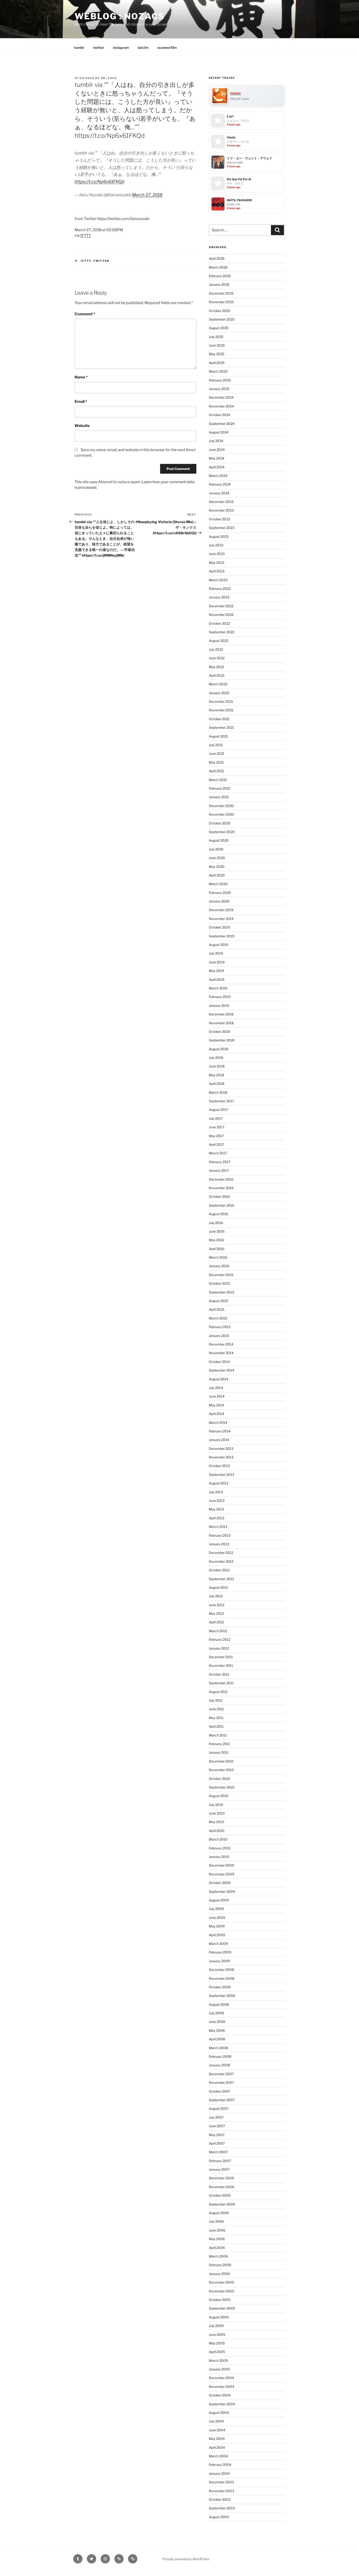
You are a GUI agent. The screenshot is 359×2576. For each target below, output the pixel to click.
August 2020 (219, 846)
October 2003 (220, 2505)
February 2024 (220, 490)
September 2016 (221, 1211)
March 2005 (218, 2366)
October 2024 (219, 421)
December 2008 (221, 1975)
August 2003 (219, 2523)
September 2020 (222, 838)
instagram (121, 47)
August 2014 (218, 1385)
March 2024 (218, 481)
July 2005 (216, 2331)
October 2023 (219, 525)
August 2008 (219, 2010)
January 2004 (219, 2479)
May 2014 (216, 1411)
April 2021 (216, 777)
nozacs (237, 93)
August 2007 (219, 2114)
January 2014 (219, 1445)
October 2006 (220, 2201)
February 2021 (219, 794)
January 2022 (219, 699)
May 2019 (216, 976)
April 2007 (217, 2149)
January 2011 (219, 1758)
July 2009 (216, 1914)
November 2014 (221, 1359)
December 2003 (221, 2488)
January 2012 (219, 1654)
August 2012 (218, 1593)
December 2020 (221, 812)
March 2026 (218, 273)
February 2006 (220, 2271)
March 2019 (218, 994)
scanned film (167, 47)
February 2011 (219, 1750)
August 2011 (218, 1698)
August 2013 (218, 1489)
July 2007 (216, 2123)
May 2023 (216, 568)
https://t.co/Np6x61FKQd (99, 180)
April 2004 (217, 2453)
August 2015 (218, 1307)
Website (82, 425)
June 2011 (216, 1715)
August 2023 (218, 542)
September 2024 (221, 429)
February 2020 (220, 898)
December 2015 (221, 1281)
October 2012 (219, 1576)
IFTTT (85, 235)
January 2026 (219, 290)
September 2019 (221, 942)
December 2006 (221, 2184)
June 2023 (217, 559)
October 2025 (219, 316)
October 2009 (220, 1888)
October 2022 (219, 629)
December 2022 (221, 612)
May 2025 (216, 360)
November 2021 (221, 716)
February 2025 (220, 386)
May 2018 (216, 1081)
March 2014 (218, 1428)
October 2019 (219, 933)
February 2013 (220, 1541)
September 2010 (221, 1793)
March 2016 (218, 1263)
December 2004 (221, 2384)
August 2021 (218, 742)
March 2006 (218, 2262)
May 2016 (216, 1246)
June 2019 (216, 968)
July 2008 (216, 2019)
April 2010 (216, 1836)
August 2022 (218, 646)
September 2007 (222, 2106)
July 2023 (216, 551)
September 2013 (221, 1480)
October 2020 (219, 829)
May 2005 (217, 2349)
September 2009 (222, 1897)
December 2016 (221, 1185)
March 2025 (218, 377)
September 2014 (221, 1376)
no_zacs (109, 77)
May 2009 (217, 1932)
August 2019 (218, 950)
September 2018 (221, 1046)
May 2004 (217, 2444)
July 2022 (216, 655)
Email (81, 401)
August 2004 (219, 2418)
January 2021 (219, 803)
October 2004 (220, 2401)
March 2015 (218, 1324)
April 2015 (216, 1315)
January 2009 (219, 1967)
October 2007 (219, 2097)
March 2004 (218, 2462)
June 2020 (217, 864)
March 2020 (218, 890)
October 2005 (220, 2305)
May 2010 (216, 1828)
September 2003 (222, 2514)
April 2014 (216, 1419)
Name (81, 376)
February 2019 (220, 1002)
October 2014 (219, 1367)
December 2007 (221, 2080)
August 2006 (219, 2219)
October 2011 (219, 1680)
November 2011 (221, 1671)
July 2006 (216, 2227)
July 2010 (216, 1810)
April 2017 (216, 1150)
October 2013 (219, 1471)
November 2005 (221, 2297)
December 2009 (221, 1871)
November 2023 (221, 516)
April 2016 (216, 1255)
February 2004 (220, 2470)
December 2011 (221, 1663)
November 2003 (221, 2497)
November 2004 (221, 2392)
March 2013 (218, 1532)
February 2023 (220, 594)
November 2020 (221, 820)
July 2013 (216, 1498)
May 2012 (216, 1619)
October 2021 (219, 725)
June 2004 (217, 2436)
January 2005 (219, 2375)
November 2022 (221, 620)
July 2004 (216, 2427)
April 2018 (216, 1089)
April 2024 (216, 473)
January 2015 (219, 1341)
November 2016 (221, 1194)
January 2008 (219, 2071)
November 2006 (221, 2193)
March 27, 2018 (147, 194)
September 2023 (221, 533)
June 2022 (216, 664)
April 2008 (217, 2045)
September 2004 (222, 2410)
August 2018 (218, 1055)
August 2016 (218, 1220)
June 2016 (216, 1237)
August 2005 (219, 2323)
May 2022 (216, 673)
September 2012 (221, 1585)
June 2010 (217, 1819)
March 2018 (218, 1098)
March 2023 (218, 586)
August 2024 (218, 438)
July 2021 (216, 751)
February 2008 (220, 2062)
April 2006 (217, 2253)
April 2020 (217, 881)
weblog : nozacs (120, 16)
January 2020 (219, 907)
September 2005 (222, 2314)
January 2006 (219, 2279)
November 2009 (221, 1880)
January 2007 (219, 2175)
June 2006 (217, 2236)
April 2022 (216, 681)
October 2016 (219, 1202)
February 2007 (220, 2167)
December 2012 (221, 1558)
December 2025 (221, 299)
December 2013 (221, 1454)
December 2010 (221, 1767)
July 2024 (216, 447)
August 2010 (218, 1802)
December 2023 (221, 507)
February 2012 (219, 1645)
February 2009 (220, 1958)
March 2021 (218, 786)
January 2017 (219, 1176)
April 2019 (216, 985)
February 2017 (219, 1168)
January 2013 (219, 1550)
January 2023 (219, 603)
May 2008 (217, 2036)
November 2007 (221, 2088)
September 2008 (222, 2001)
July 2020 (216, 855)
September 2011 (221, 1689)
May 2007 (216, 2141)
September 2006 (222, 2210)
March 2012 (218, 1637)
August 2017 (218, 1115)
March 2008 (218, 2054)
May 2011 (216, 1724)
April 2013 (216, 1524)
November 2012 (221, 1567)
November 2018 (221, 1029)
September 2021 (221, 733)
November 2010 (221, 1776)
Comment (85, 313)
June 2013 (216, 1506)
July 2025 (216, 343)
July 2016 (216, 1229)
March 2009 (218, 1949)
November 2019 (221, 924)
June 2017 (216, 1133)
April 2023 (216, 577)
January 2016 (219, 1272)
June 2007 (217, 2132)
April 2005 (217, 2357)
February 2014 (220, 1437)
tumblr (79, 47)
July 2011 (216, 1706)
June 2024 (217, 455)
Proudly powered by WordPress (185, 2565)
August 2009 (219, 1906)
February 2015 (220, 1333)
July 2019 (216, 959)
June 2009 (217, 1923)
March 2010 (218, 1845)
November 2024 (221, 412)
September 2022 (221, 638)
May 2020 (216, 872)
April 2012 (216, 1628)
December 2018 (221, 1020)
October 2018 (219, 1037)
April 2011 (216, 1732)
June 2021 (216, 759)
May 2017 (216, 1142)
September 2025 (221, 325)
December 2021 (221, 707)
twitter (98, 47)
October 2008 (220, 1993)
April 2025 (216, 369)
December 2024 (221, 403)
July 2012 (216, 1602)
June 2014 (216, 1402)
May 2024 (216, 464)
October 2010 (219, 1784)
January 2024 (219, 499)
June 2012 (216, 1611)
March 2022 (218, 690)
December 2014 (221, 1350)
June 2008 (217, 2027)
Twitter (101, 260)
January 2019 (219, 1011)
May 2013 (216, 1515)
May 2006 (217, 2245)
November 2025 (221, 308)
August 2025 (218, 334)
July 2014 (216, 1393)
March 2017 (218, 1159)
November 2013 (221, 1463)
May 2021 (216, 768)
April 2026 (216, 264)
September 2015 (221, 1298)
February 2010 (220, 1854)
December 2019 (221, 916)
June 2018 (216, 1072)
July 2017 (216, 1124)
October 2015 (219, 1289)
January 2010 (219, 1862)
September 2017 (221, 1107)
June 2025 (217, 351)
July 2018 (216, 1063)
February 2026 (220, 282)
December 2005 (221, 2288)
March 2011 (218, 1741)
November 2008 (221, 1984)
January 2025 (219, 395)
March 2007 (218, 2158)
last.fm (143, 47)
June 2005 (217, 2340)
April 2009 (217, 1941)
